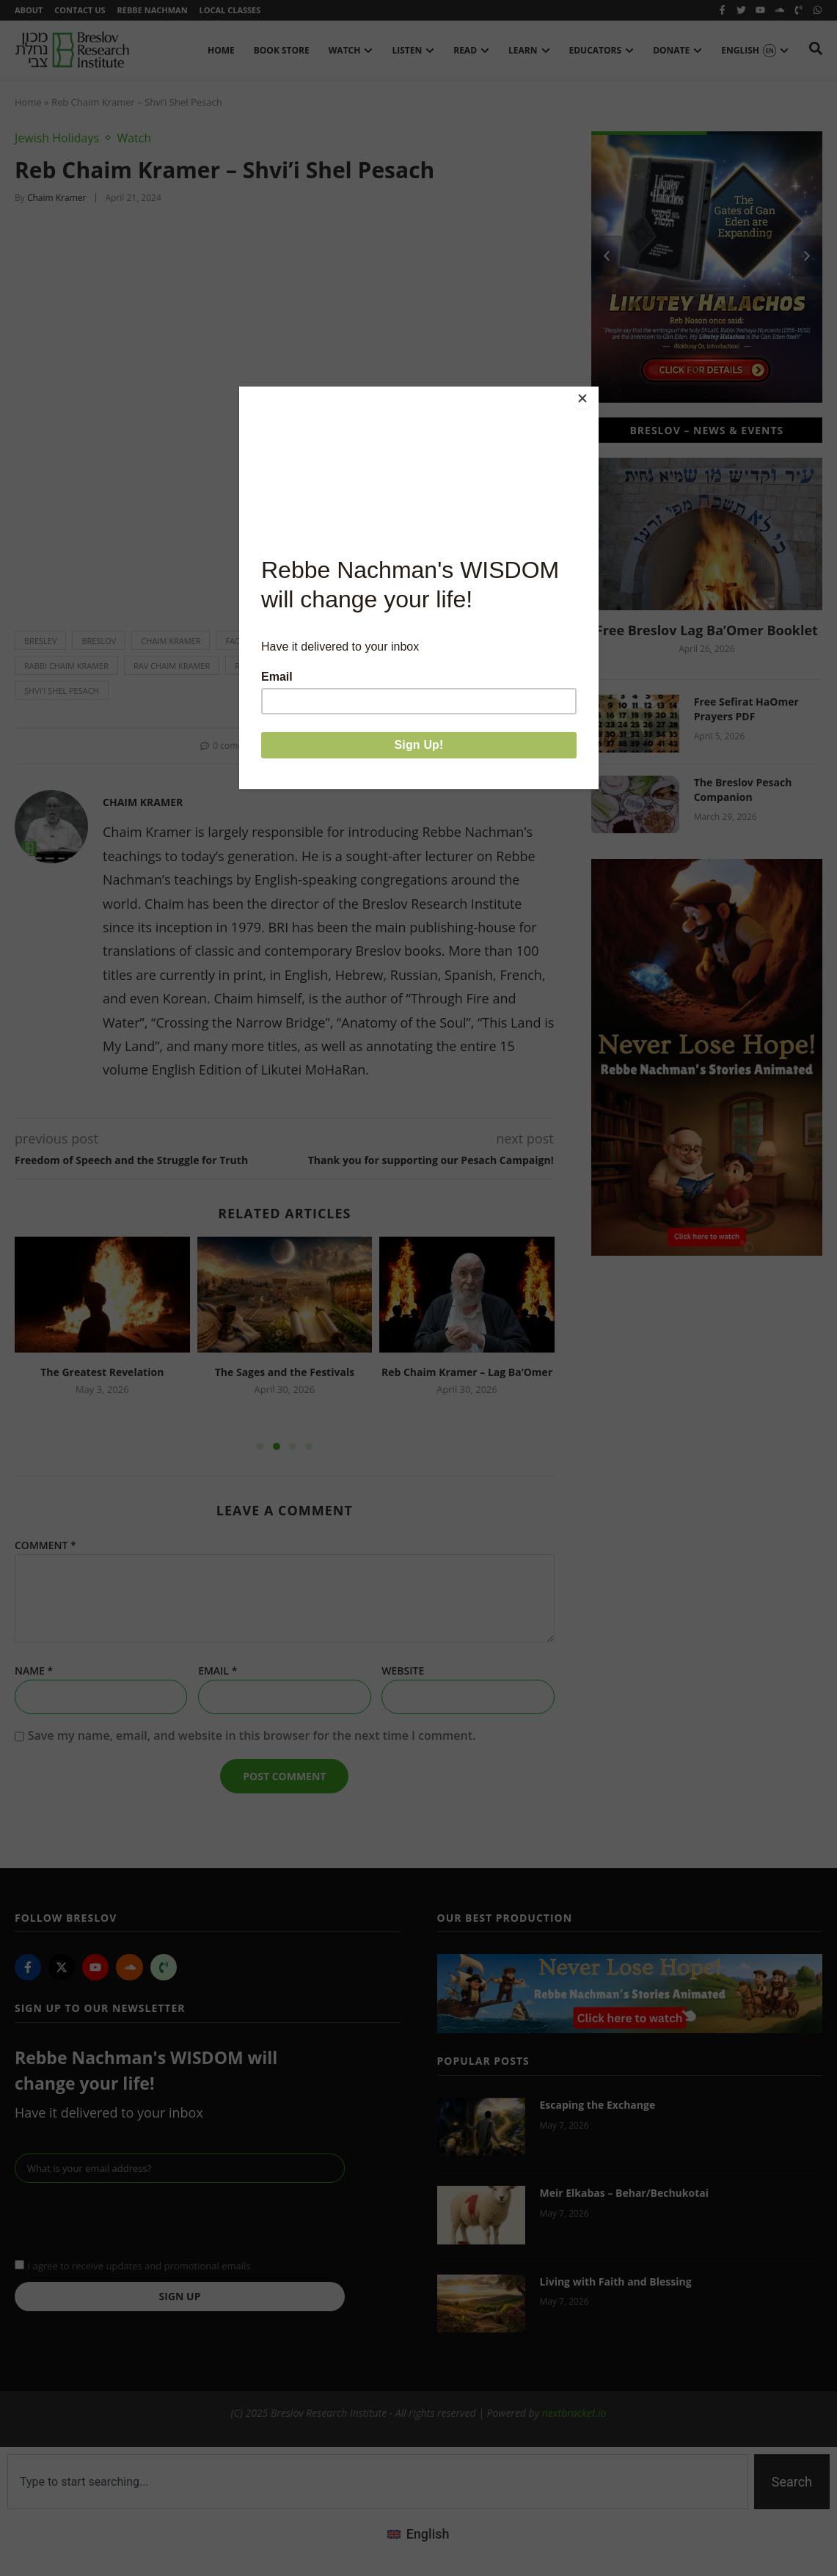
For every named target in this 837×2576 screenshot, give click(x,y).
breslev (40, 643)
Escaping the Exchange (598, 2108)
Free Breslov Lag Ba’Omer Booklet (707, 633)
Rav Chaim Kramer (172, 668)
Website (402, 1674)
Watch (134, 141)
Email (217, 1674)
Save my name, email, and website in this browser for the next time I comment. (252, 1739)
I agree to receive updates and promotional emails (138, 2268)
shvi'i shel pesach (61, 693)
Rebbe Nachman (158, 11)
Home (28, 104)
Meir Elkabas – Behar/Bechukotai (624, 2196)
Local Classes (239, 11)
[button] (295, 749)
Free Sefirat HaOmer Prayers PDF (746, 712)
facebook (246, 643)
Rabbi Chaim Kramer (66, 668)
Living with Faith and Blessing (616, 2284)
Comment (45, 1548)
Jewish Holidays (57, 141)
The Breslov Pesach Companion (743, 792)
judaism (424, 643)
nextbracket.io (574, 2416)
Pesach (481, 643)
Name (34, 1674)
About (29, 11)
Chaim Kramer (170, 643)
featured (312, 643)
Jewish (370, 643)
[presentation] (126, 2221)
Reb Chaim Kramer (347, 668)
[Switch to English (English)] (418, 2536)
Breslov (98, 643)
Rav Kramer (259, 668)
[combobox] (377, 2484)
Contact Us (82, 11)
